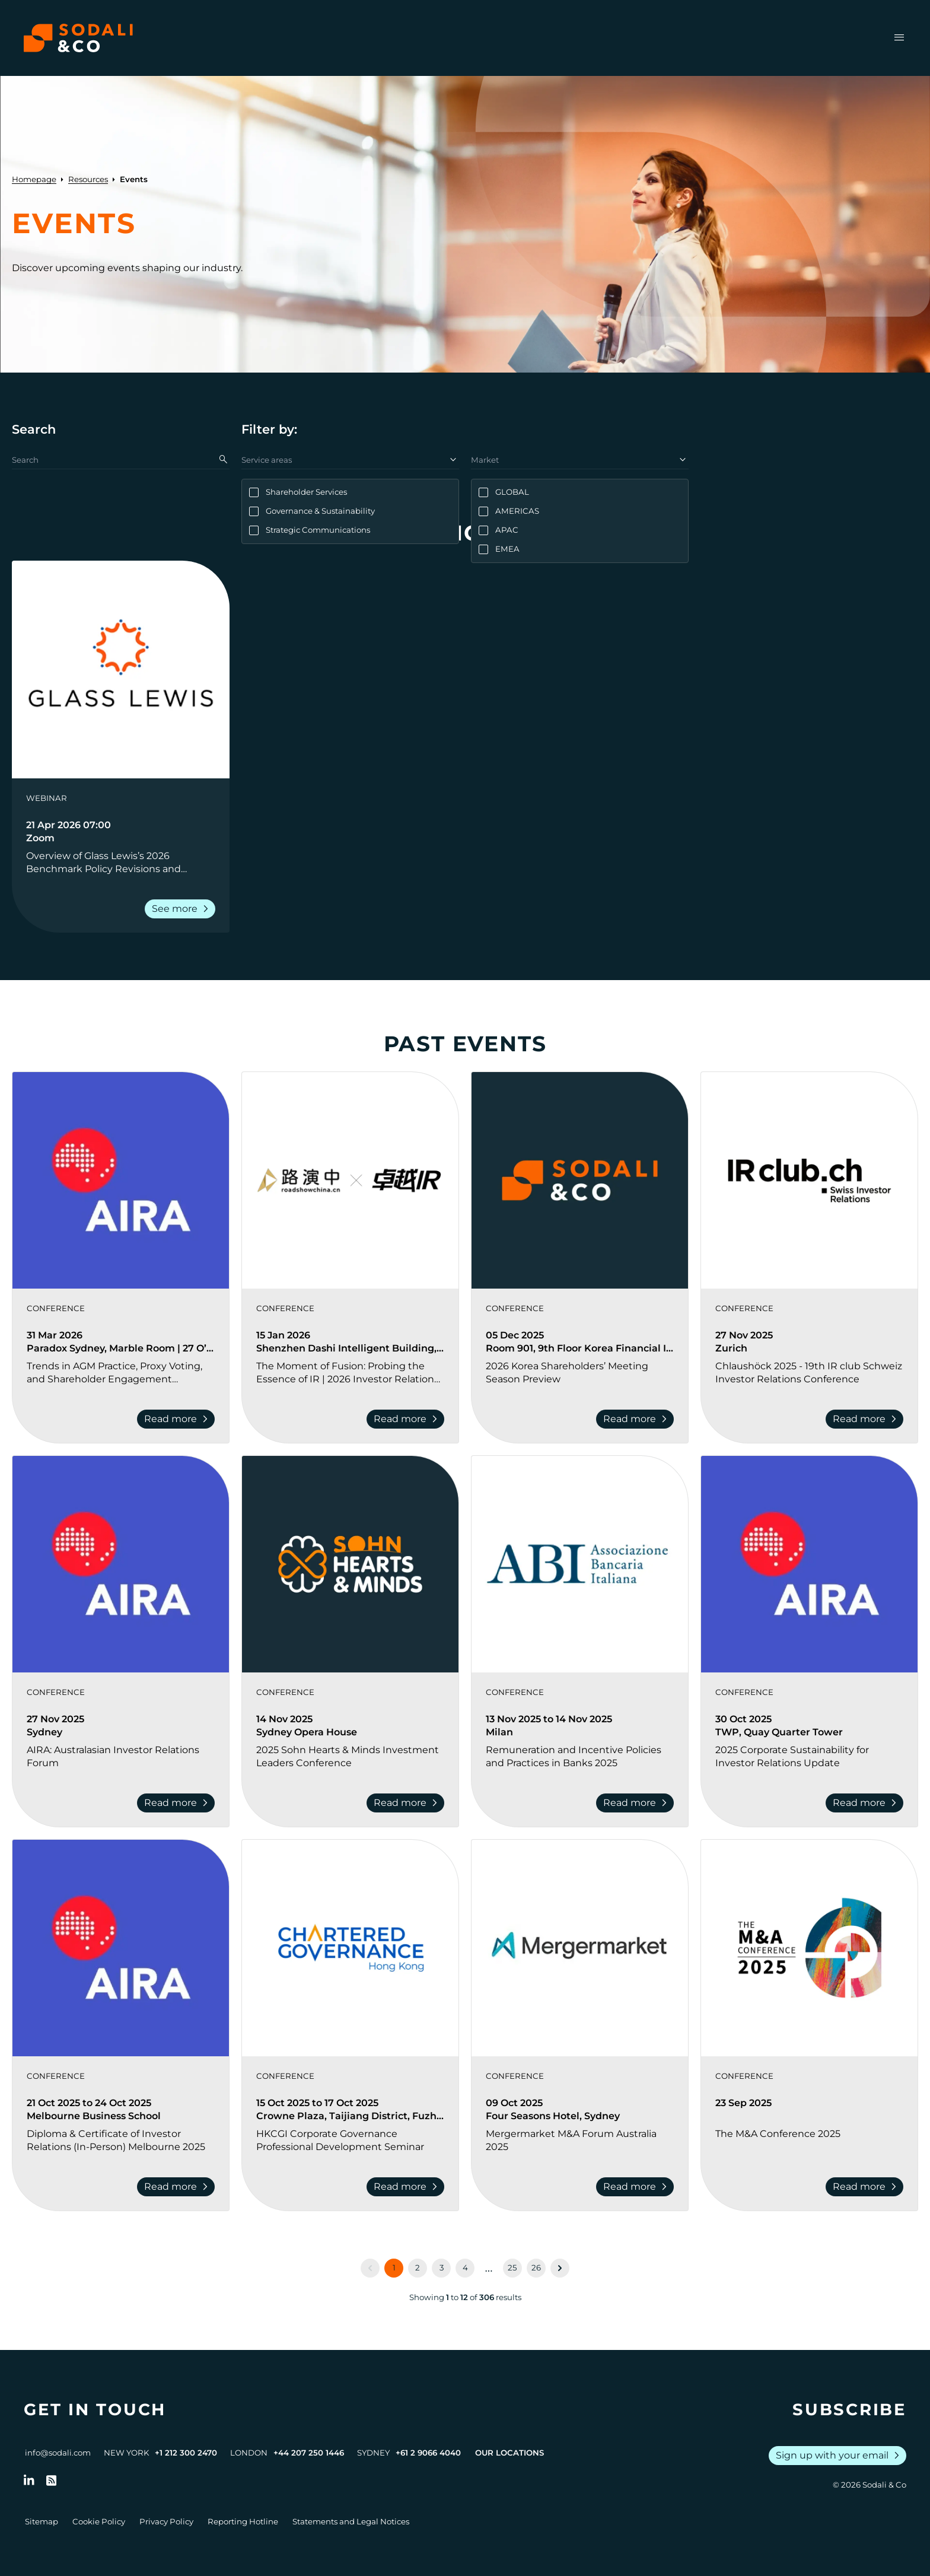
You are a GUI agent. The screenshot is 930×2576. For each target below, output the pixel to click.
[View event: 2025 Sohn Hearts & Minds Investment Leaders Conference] (350, 1564)
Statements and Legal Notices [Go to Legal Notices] (350, 2521)
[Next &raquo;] (559, 2268)
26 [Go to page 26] (536, 2267)
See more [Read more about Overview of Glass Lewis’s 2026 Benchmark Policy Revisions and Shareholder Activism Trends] (182, 909)
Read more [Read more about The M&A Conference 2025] (867, 2187)
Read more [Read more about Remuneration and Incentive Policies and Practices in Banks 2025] (637, 1803)
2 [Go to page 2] (417, 2267)
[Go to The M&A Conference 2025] (809, 2140)
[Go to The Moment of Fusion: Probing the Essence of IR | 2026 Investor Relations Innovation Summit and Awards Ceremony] (350, 1373)
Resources (88, 179)
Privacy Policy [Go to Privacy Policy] (166, 2521)
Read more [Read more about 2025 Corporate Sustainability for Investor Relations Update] (867, 1803)
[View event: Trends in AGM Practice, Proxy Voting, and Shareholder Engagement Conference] (120, 1180)
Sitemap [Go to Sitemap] (41, 2521)
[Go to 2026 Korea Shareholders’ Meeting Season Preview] (580, 1373)
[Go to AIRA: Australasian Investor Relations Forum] (121, 1757)
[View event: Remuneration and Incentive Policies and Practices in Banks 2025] (580, 1564)
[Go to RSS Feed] (51, 2480)
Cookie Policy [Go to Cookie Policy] (98, 2521)
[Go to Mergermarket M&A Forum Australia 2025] (580, 2140)
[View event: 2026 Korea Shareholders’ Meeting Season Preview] (580, 1180)
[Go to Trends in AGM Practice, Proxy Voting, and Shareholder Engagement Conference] (121, 1373)
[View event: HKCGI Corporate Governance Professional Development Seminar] (350, 1948)
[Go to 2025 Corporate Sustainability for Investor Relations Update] (809, 1757)
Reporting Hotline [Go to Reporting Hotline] (243, 2521)
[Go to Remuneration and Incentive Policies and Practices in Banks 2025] (580, 1757)
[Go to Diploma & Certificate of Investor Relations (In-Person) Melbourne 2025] (121, 2140)
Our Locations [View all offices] (509, 2452)
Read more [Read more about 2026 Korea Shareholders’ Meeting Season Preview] (637, 1419)
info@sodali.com (58, 2452)
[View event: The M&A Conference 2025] (809, 1948)
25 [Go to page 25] (512, 2267)
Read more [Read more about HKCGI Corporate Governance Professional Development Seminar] (408, 2187)
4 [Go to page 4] (465, 2267)
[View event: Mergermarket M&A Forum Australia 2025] (580, 1948)
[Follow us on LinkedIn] (29, 2480)
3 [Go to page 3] (441, 2267)
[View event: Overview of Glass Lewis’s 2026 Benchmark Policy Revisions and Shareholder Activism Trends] (121, 669)
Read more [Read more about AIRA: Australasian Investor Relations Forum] (178, 1803)
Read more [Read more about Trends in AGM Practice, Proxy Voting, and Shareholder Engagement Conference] (178, 1419)
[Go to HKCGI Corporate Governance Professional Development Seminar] (350, 2140)
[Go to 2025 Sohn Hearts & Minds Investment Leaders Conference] (350, 1757)
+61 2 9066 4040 (428, 2452)
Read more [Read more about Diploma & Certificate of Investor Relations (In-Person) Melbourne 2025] (178, 2187)
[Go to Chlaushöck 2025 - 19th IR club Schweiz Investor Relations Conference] (809, 1373)
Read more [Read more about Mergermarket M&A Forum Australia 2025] (637, 2187)
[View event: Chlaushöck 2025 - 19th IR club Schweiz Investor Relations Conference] (809, 1180)
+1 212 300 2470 (186, 2452)
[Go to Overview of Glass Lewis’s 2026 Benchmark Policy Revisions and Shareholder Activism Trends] (120, 863)
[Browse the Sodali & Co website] (78, 38)
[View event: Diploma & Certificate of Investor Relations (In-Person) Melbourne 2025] (120, 1948)
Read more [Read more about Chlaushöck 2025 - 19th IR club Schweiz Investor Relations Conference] (867, 1419)
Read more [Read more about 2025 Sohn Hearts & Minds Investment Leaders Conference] (408, 1803)
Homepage (34, 179)
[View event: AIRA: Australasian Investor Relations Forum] (120, 1564)
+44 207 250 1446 (308, 2452)
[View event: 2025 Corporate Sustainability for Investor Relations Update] (809, 1564)
